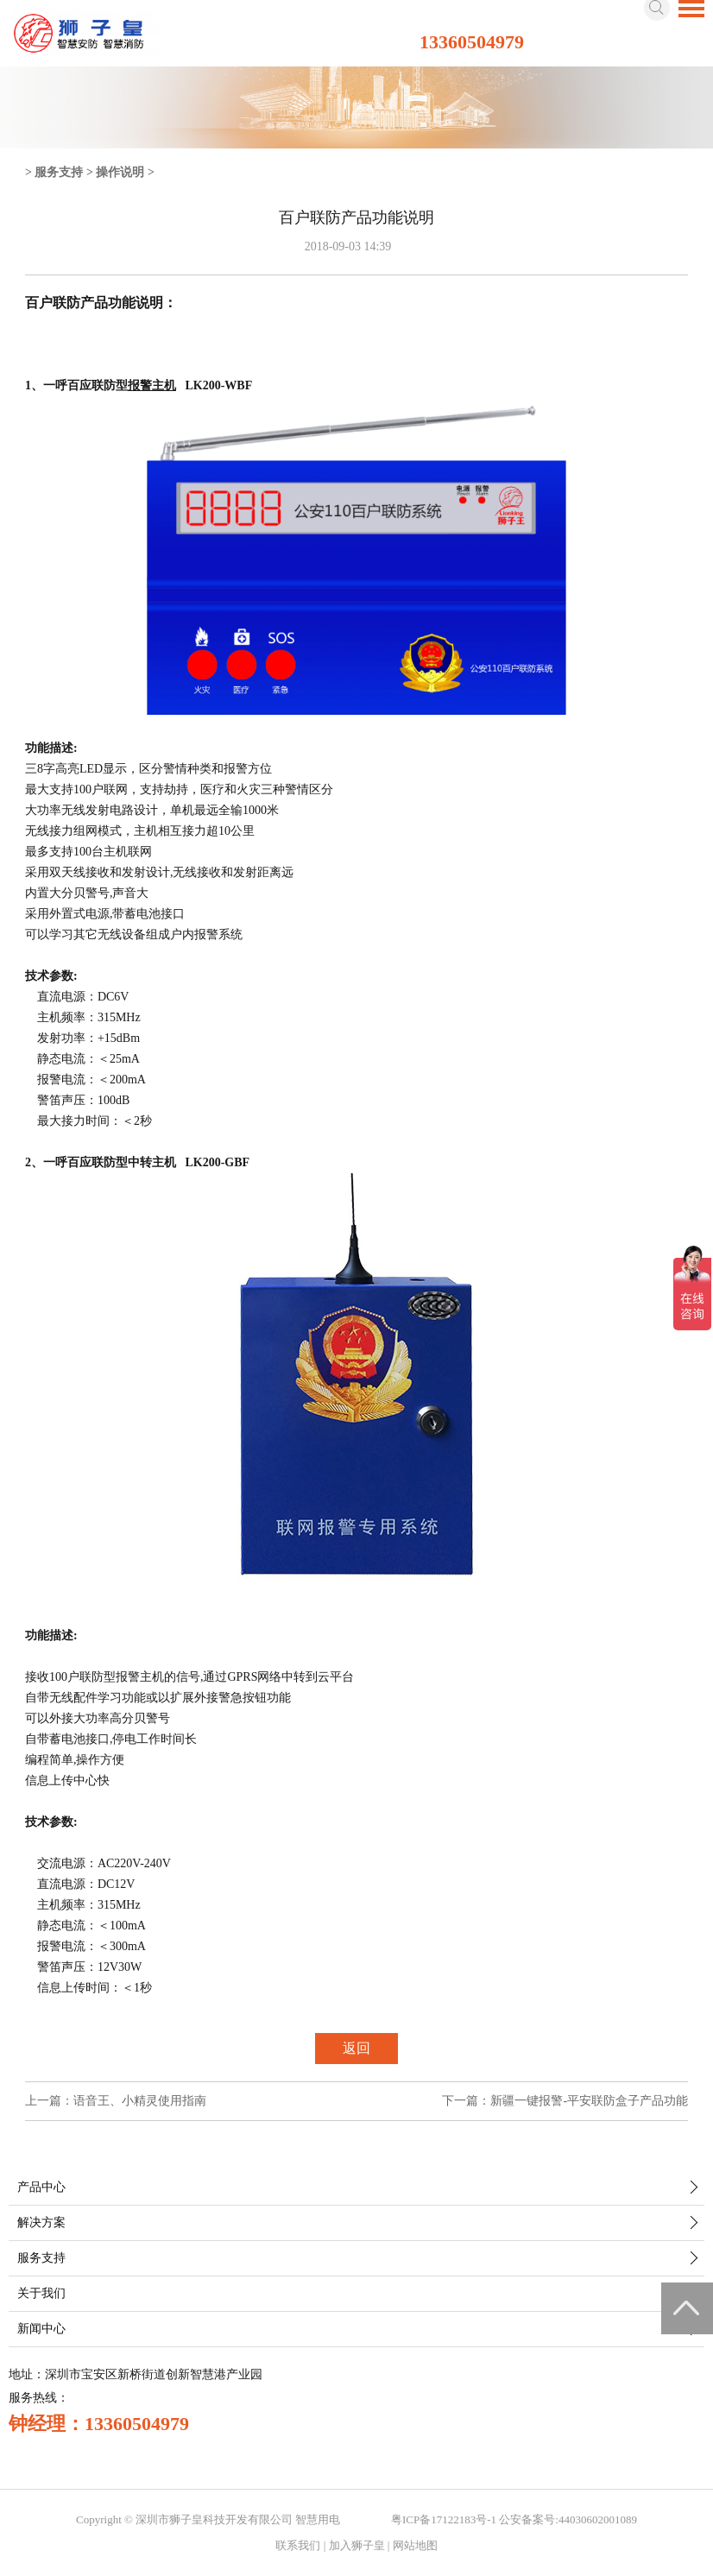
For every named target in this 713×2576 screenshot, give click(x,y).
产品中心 (41, 2187)
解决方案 (41, 2222)
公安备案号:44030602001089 (568, 2519)
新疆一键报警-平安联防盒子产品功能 (589, 2100)
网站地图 (415, 2545)
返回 (356, 2048)
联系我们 (297, 2545)
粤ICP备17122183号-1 (443, 2519)
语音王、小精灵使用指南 (139, 2100)
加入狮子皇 (357, 2545)
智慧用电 (317, 2519)
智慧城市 (366, 2519)
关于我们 (41, 2293)
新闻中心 (41, 2328)
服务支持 (59, 172)
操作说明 (120, 172)
